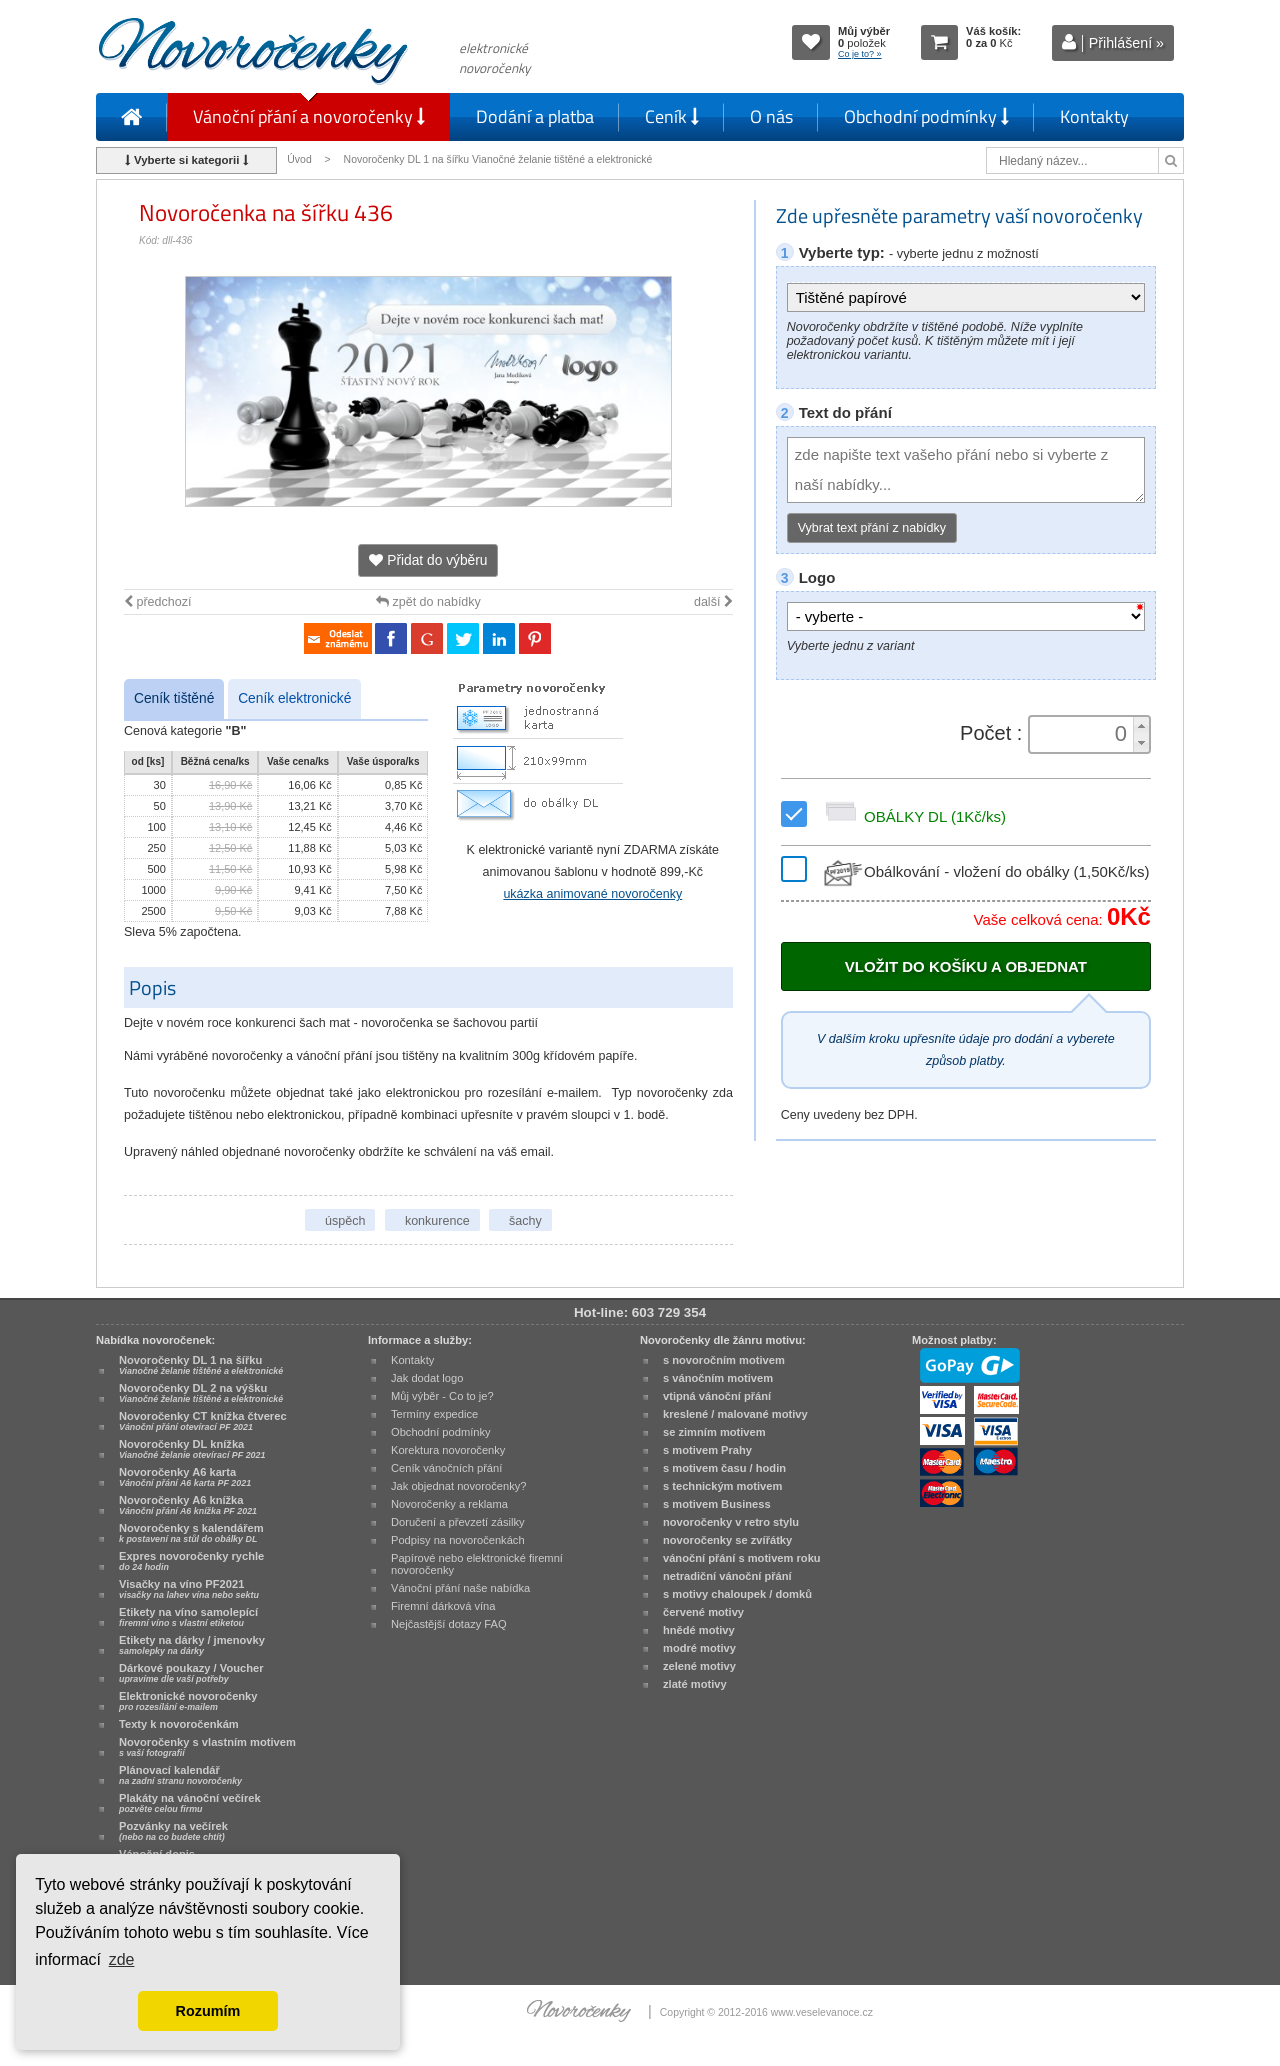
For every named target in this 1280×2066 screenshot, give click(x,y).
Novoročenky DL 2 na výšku (201, 1393)
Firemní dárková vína (443, 1606)
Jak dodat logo (427, 1378)
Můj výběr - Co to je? (442, 1396)
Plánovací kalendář (180, 1775)
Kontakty (1094, 116)
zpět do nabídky (428, 602)
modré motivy (699, 1648)
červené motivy (703, 1612)
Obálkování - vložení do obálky (984, 871)
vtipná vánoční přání (717, 1396)
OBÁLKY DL (912, 816)
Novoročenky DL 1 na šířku (201, 1365)
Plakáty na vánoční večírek (190, 1803)
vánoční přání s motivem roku (742, 1558)
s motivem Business (717, 1504)
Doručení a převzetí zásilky (458, 1522)
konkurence (437, 1221)
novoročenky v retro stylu (731, 1522)
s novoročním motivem (724, 1360)
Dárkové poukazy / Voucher (191, 1673)
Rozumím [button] (208, 2011)
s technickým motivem (722, 1486)
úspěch (345, 1221)
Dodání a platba (535, 116)
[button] (1141, 725)
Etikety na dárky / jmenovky (192, 1645)
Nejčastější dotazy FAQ (449, 1624)
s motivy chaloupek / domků (737, 1594)
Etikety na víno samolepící (188, 1617)
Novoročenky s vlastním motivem (207, 1747)
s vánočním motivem (718, 1378)
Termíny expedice (434, 1414)
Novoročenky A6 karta (185, 1477)
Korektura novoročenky (448, 1450)
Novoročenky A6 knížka (188, 1505)
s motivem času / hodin (724, 1468)
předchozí (157, 602)
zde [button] (122, 1959)
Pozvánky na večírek (173, 1831)
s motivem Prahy (707, 1450)
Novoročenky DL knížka (192, 1449)
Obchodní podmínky (926, 116)
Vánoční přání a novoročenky (309, 116)
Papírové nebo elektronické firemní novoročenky (477, 1564)
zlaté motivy (695, 1684)
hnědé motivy (699, 1630)
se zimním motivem (714, 1432)
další (713, 602)
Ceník (672, 116)
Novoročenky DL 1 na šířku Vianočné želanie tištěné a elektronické (500, 159)
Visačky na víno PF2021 (189, 1589)
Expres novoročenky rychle (191, 1561)
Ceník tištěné (174, 698)
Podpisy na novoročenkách (458, 1540)
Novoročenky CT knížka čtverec (203, 1421)
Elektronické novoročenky (188, 1701)
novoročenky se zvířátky (727, 1540)
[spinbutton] (1083, 734)
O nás (771, 116)
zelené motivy (699, 1666)
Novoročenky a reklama (449, 1504)
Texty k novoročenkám (179, 1724)
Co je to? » (860, 54)
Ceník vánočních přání (446, 1468)
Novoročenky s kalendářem (191, 1533)
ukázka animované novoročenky (592, 894)
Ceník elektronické (294, 698)
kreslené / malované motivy (735, 1414)
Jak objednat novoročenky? (458, 1486)
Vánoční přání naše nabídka (460, 1588)
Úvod (299, 159)
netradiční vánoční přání (727, 1576)
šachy (525, 1221)
